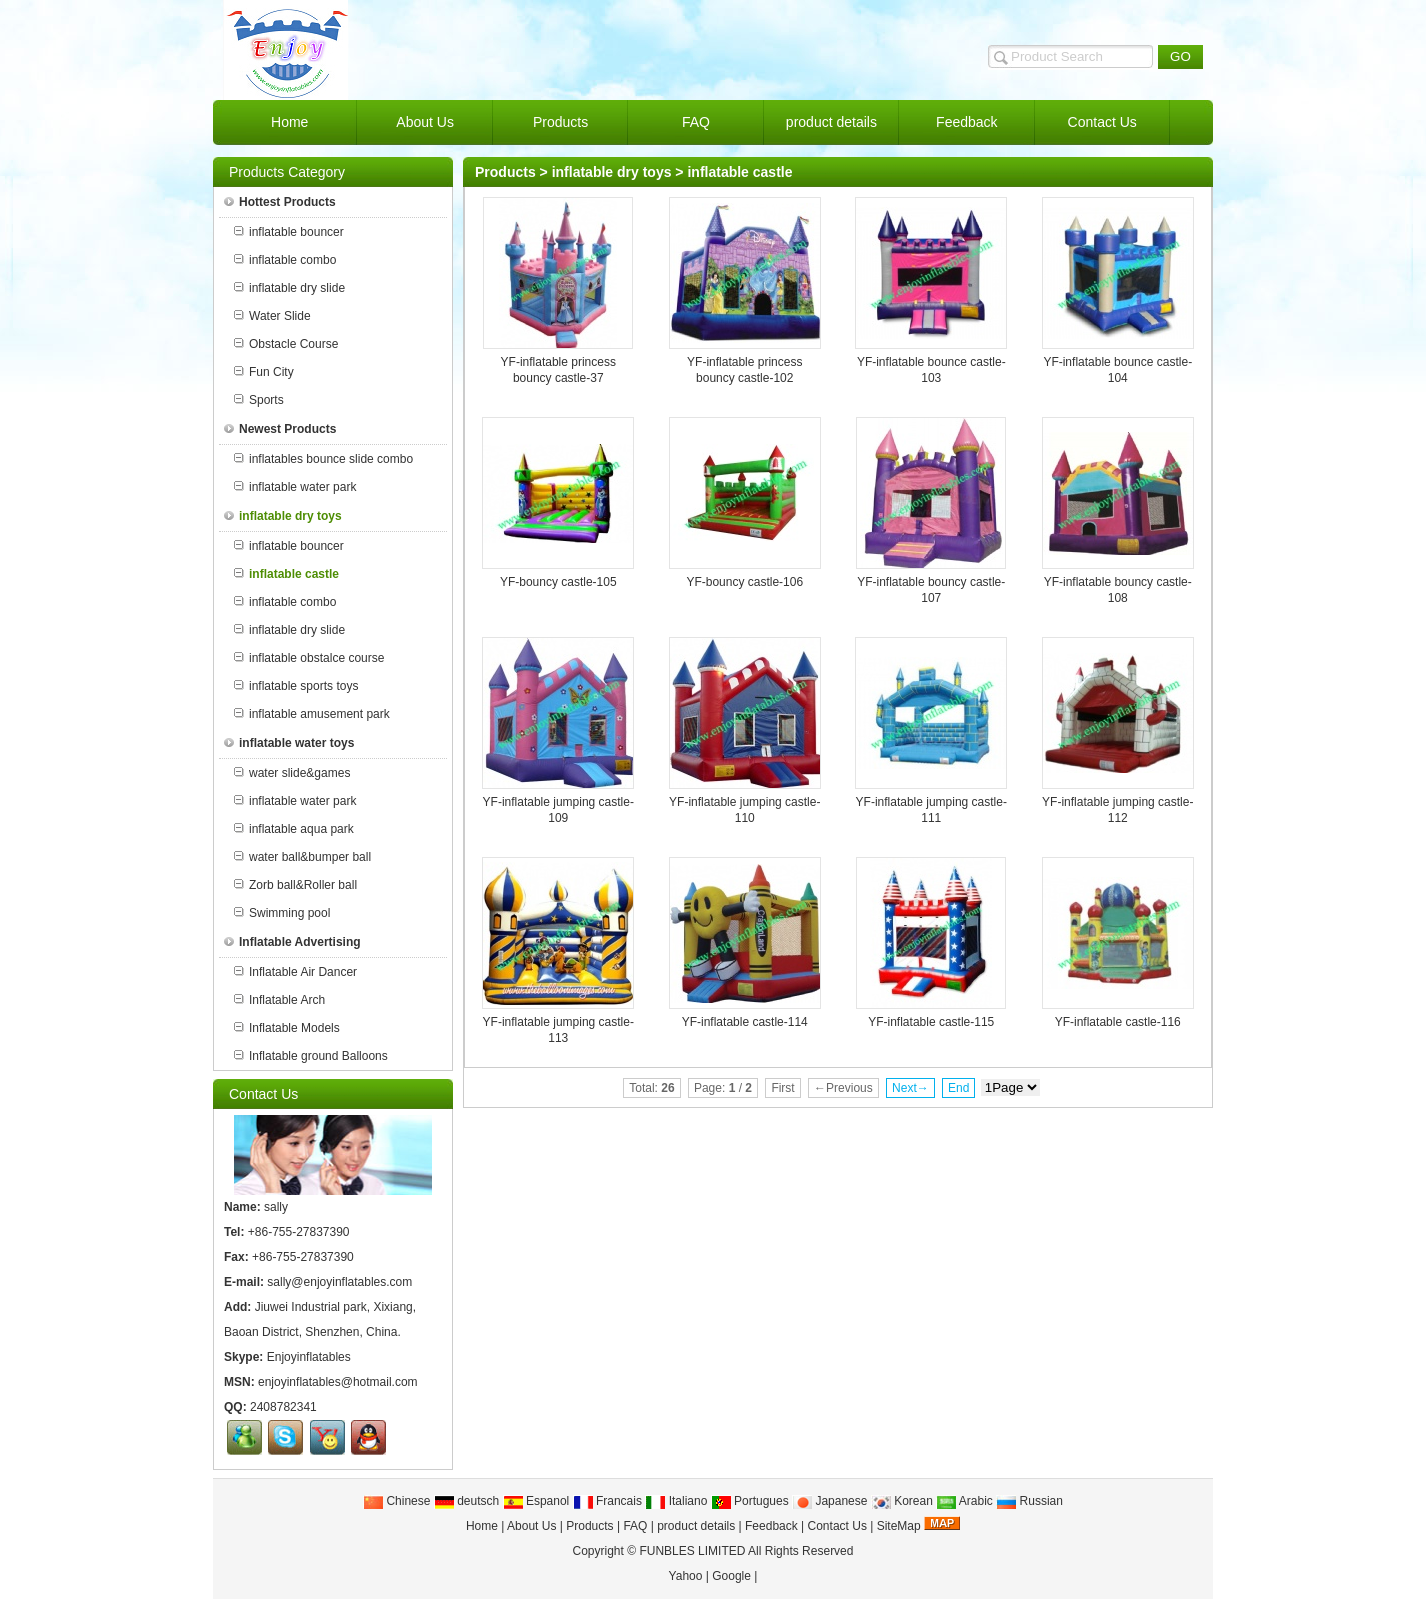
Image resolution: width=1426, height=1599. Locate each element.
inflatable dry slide (289, 288)
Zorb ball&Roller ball (295, 885)
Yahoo (686, 1576)
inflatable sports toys (296, 686)
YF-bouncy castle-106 (744, 582)
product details (696, 1526)
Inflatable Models (287, 1028)
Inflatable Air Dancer (295, 972)
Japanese (829, 1501)
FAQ (635, 1526)
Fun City (264, 372)
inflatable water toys (289, 743)
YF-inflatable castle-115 (931, 1022)
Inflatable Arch (279, 1000)
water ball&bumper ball (302, 857)
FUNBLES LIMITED (692, 1551)
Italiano (676, 1501)
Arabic (964, 1501)
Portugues (750, 1501)
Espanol (536, 1501)
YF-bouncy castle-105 (558, 582)
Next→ (910, 1088)
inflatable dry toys (612, 172)
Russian (1029, 1501)
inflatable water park (295, 487)
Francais (607, 1501)
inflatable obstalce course (309, 658)
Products (505, 172)
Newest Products (280, 429)
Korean (902, 1501)
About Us (531, 1526)
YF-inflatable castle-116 (1118, 1022)
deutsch (466, 1501)
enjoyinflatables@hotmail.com (338, 1382)
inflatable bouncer (289, 232)
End (958, 1088)
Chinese (396, 1501)
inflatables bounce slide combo (323, 459)
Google (731, 1576)
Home (482, 1526)
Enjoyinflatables (309, 1357)
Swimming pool (282, 913)
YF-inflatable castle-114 (745, 1022)
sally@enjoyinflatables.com (339, 1282)
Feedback (771, 1526)
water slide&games (292, 773)
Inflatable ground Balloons (311, 1056)
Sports (259, 400)
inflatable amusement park (312, 714)
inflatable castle (739, 172)
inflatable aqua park (294, 829)
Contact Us (837, 1526)
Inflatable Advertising (292, 942)
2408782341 (283, 1407)
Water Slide (272, 316)
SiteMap (899, 1526)
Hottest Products (280, 202)
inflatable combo (285, 260)
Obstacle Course (286, 344)
